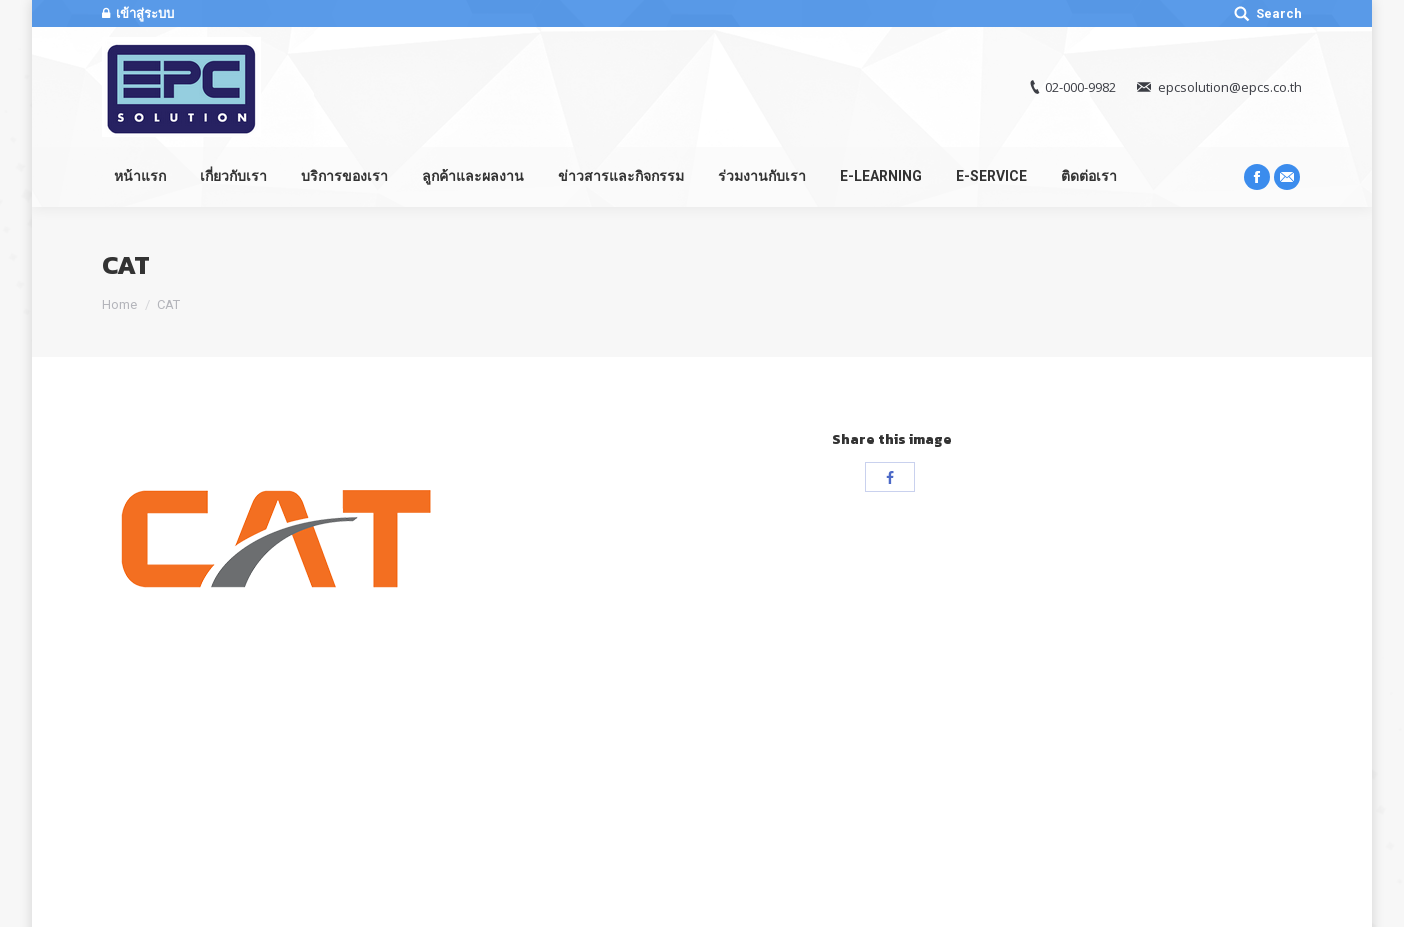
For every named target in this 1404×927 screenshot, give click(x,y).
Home (119, 304)
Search (1279, 13)
